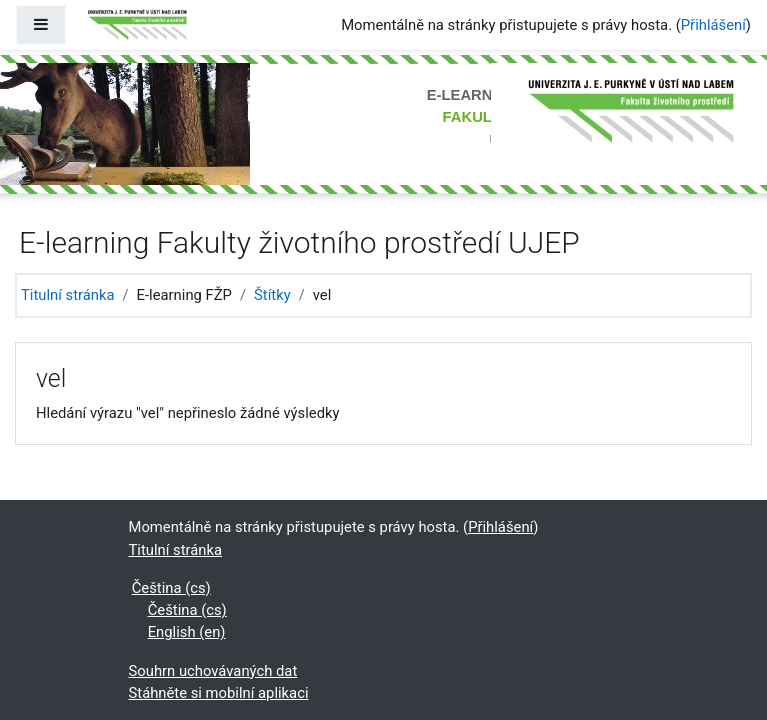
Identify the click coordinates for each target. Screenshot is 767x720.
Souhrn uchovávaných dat (213, 671)
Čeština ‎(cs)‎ (171, 588)
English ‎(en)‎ (187, 632)
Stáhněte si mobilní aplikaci (219, 693)
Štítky (272, 295)
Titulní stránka (68, 295)
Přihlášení (713, 25)
